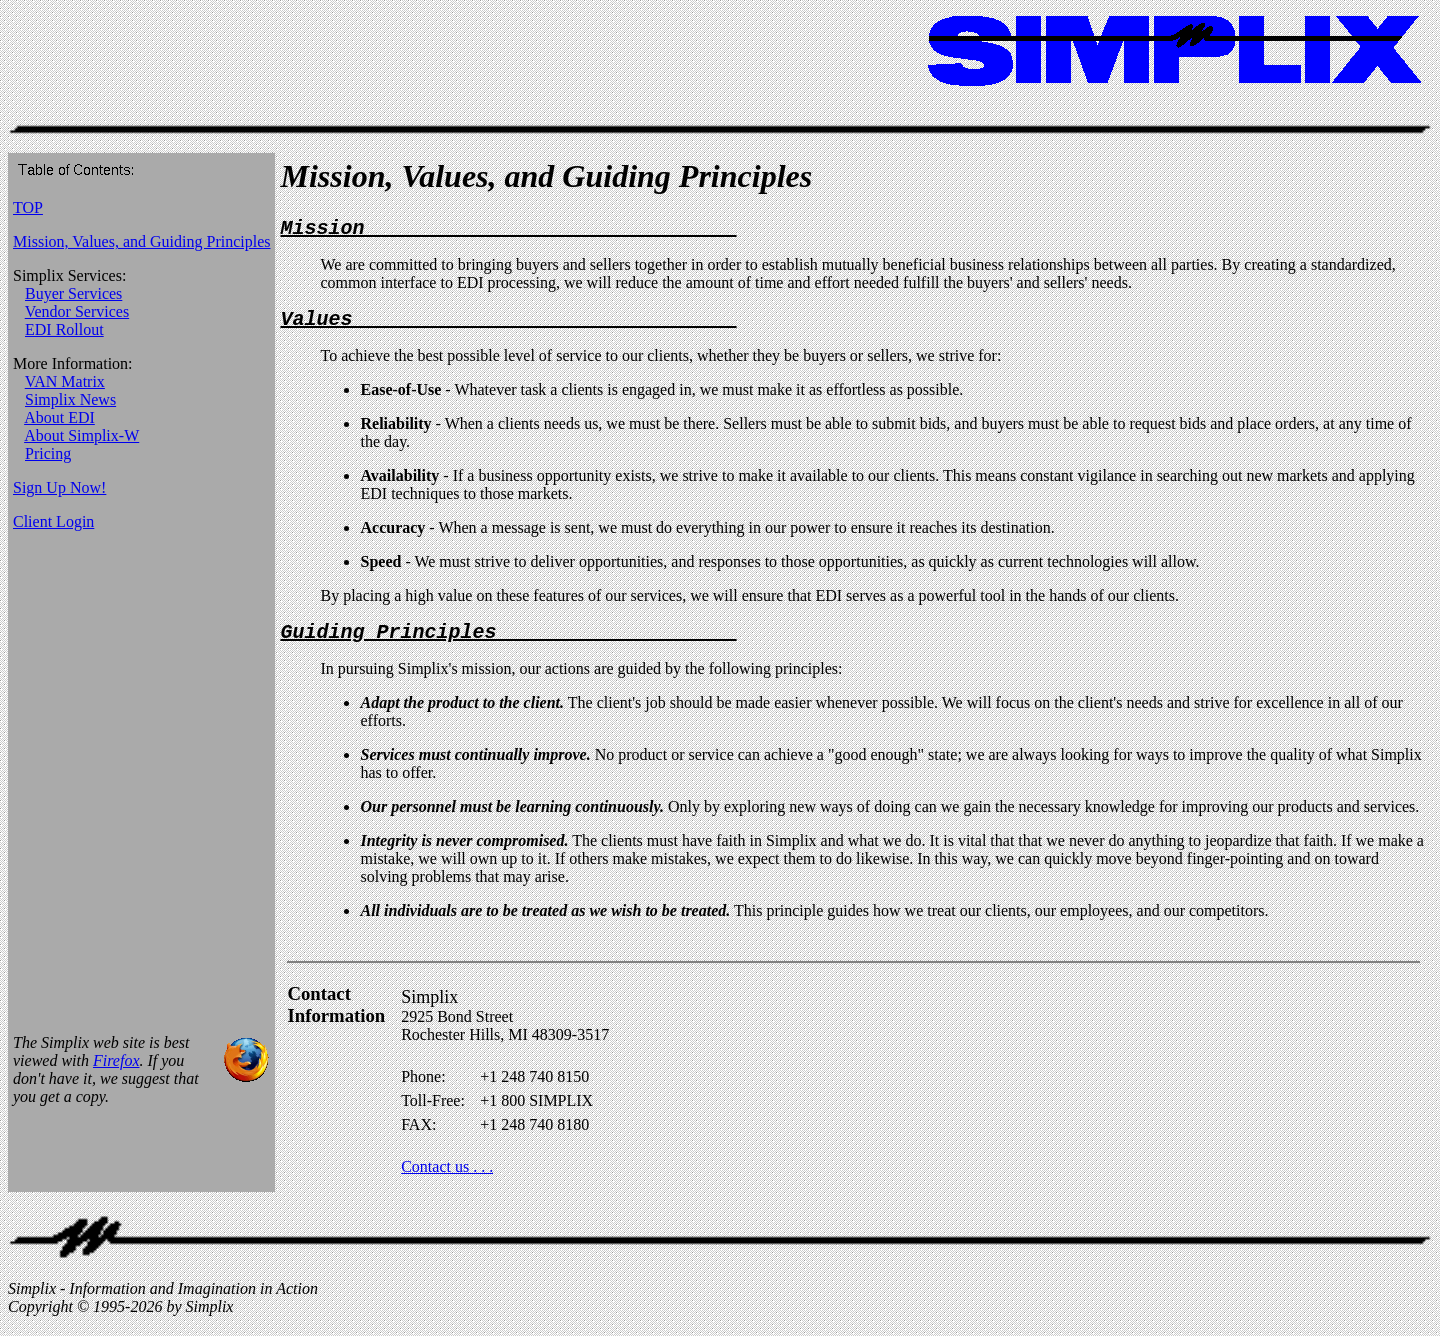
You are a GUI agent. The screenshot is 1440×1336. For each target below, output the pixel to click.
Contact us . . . (447, 1178)
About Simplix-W (81, 435)
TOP (28, 207)
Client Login (53, 521)
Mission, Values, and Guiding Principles (141, 241)
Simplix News (70, 399)
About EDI (59, 417)
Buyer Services (73, 293)
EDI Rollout (64, 329)
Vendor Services (77, 311)
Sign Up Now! (59, 487)
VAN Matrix (65, 381)
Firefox (116, 1072)
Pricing (48, 453)
